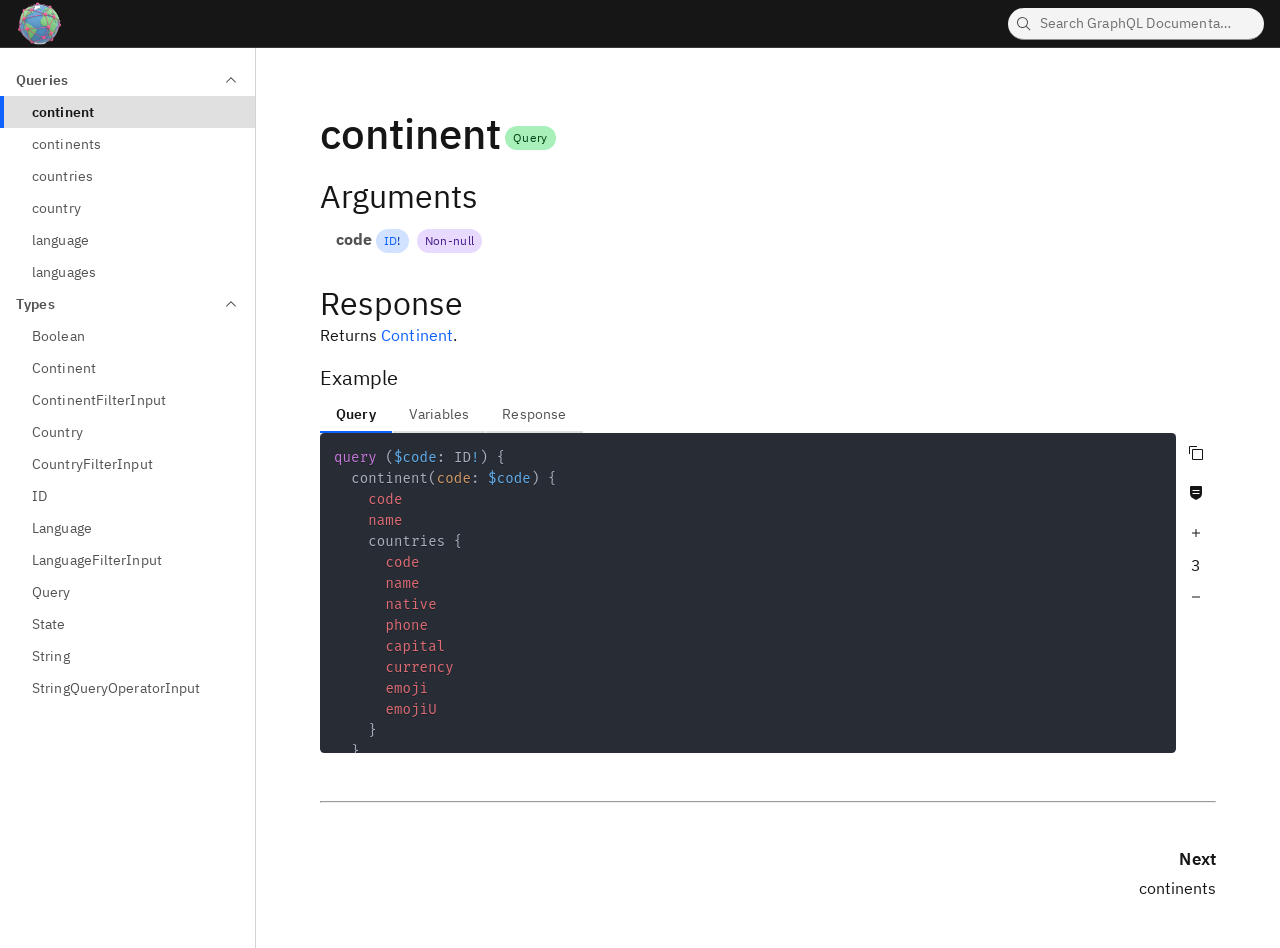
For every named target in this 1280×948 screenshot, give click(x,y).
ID (390, 240)
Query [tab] (356, 414)
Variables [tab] (439, 414)
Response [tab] (534, 414)
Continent (417, 335)
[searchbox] (1136, 24)
